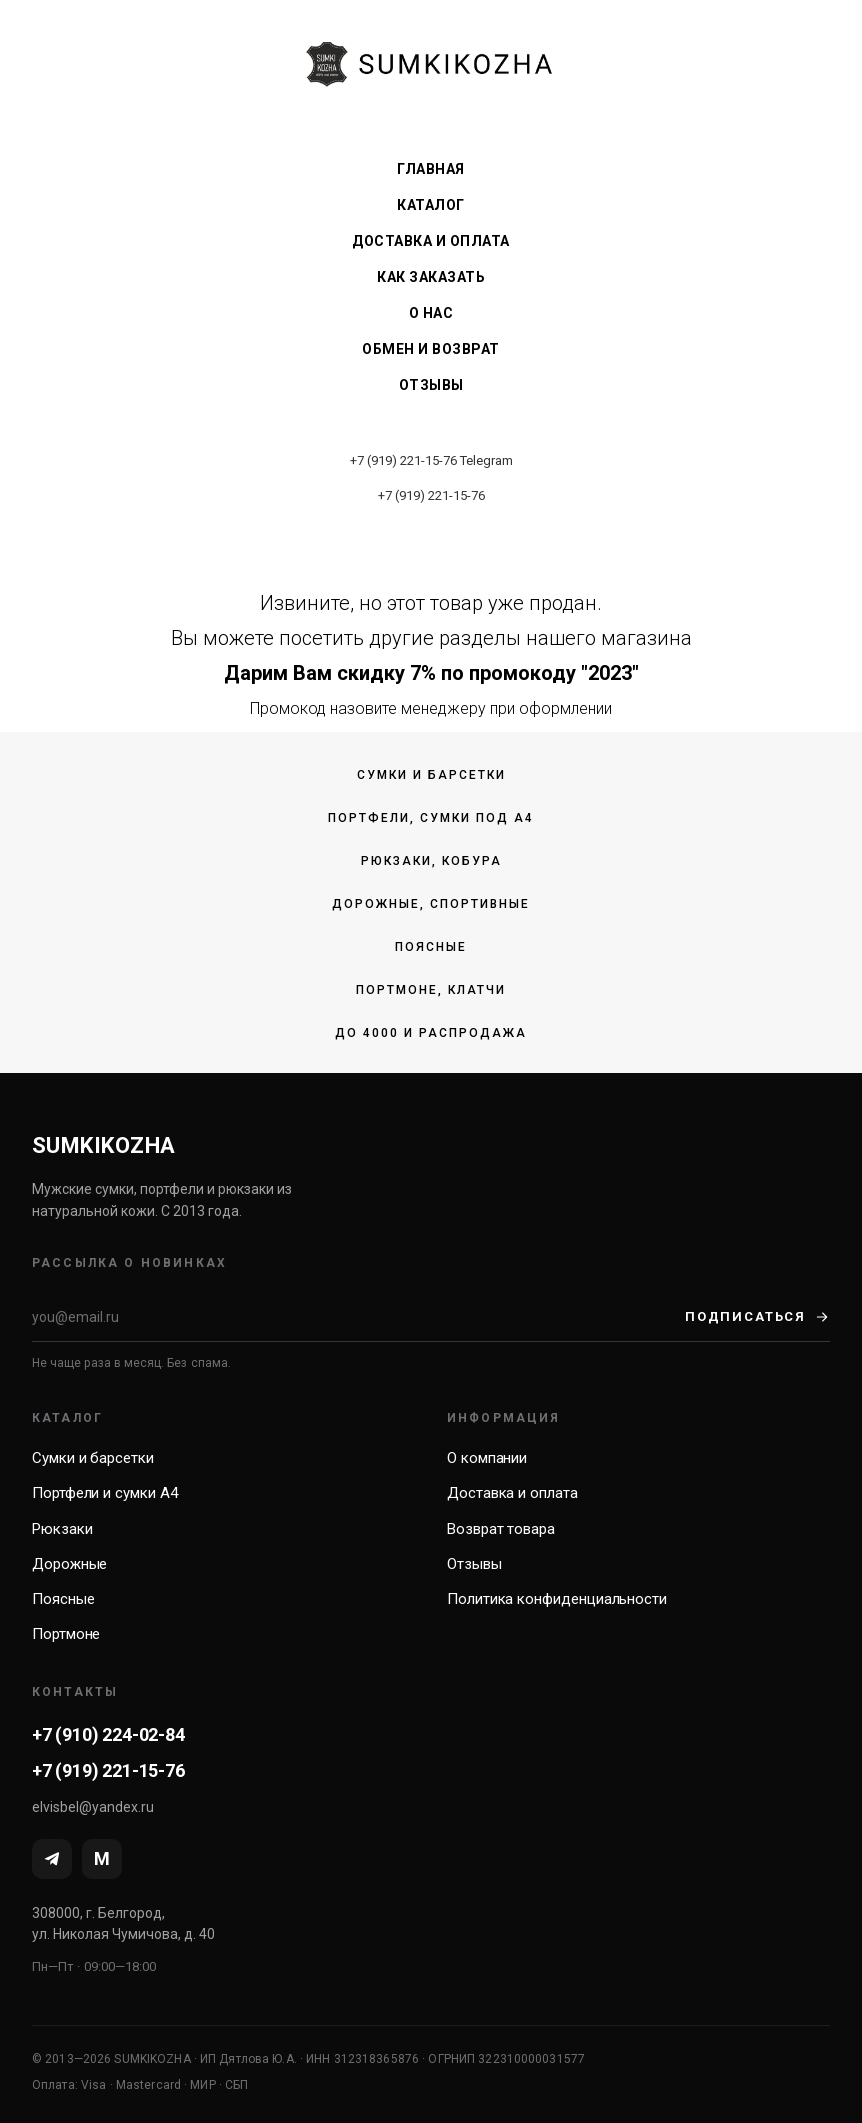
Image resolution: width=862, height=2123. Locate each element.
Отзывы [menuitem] (431, 385)
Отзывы (474, 1564)
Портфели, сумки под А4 (431, 818)
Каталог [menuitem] (431, 205)
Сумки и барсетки (431, 775)
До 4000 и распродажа (431, 1033)
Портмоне (66, 1634)
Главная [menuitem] (431, 169)
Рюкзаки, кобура (431, 861)
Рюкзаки (62, 1529)
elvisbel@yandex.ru (93, 1807)
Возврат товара (501, 1529)
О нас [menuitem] (431, 313)
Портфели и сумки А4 (105, 1493)
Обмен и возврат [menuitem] (431, 349)
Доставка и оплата (512, 1493)
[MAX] (102, 1859)
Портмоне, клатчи (431, 990)
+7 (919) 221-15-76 (403, 460)
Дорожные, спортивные (431, 904)
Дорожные (69, 1564)
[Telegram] (52, 1859)
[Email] (358, 1317)
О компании (487, 1458)
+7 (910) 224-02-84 (108, 1734)
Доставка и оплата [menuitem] (431, 241)
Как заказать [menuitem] (431, 277)
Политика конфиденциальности (557, 1599)
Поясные (431, 947)
